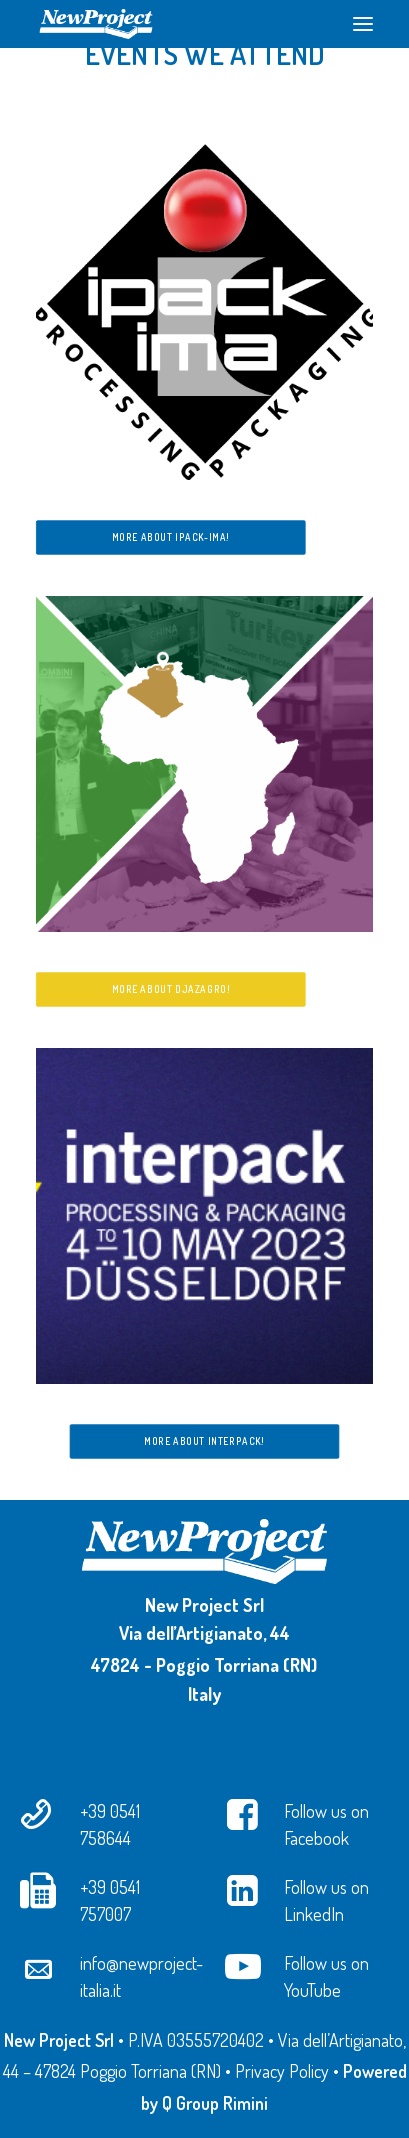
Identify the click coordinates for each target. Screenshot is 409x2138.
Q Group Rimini (215, 2103)
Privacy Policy (282, 2071)
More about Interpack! (204, 1441)
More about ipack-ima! (171, 537)
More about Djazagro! (171, 989)
